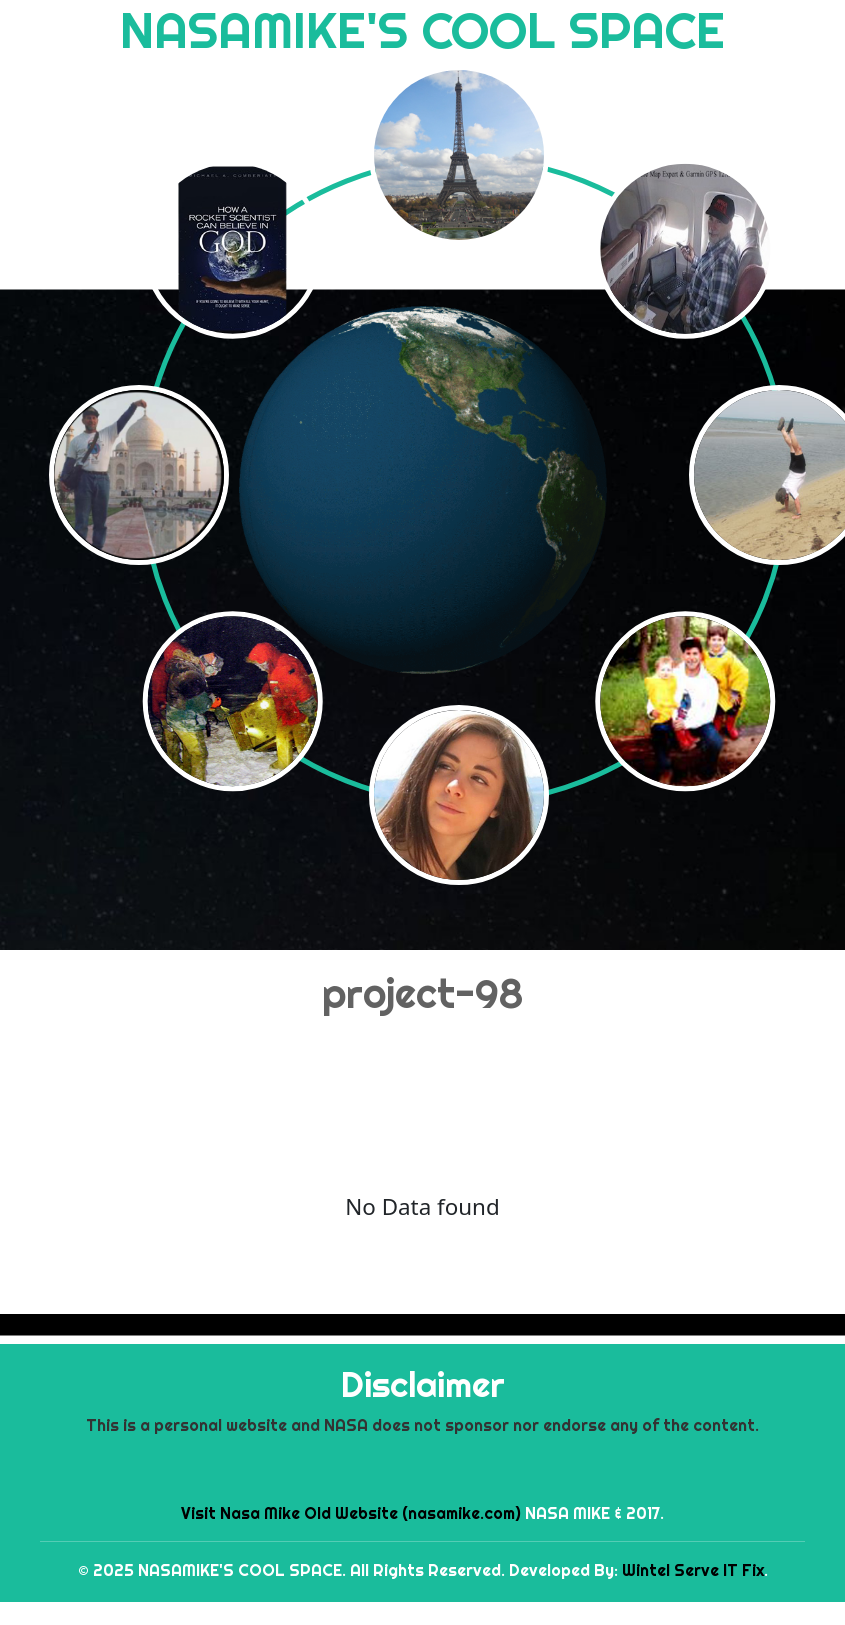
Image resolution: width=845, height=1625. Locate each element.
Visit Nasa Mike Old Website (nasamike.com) (351, 1513)
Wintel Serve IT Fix (693, 1570)
